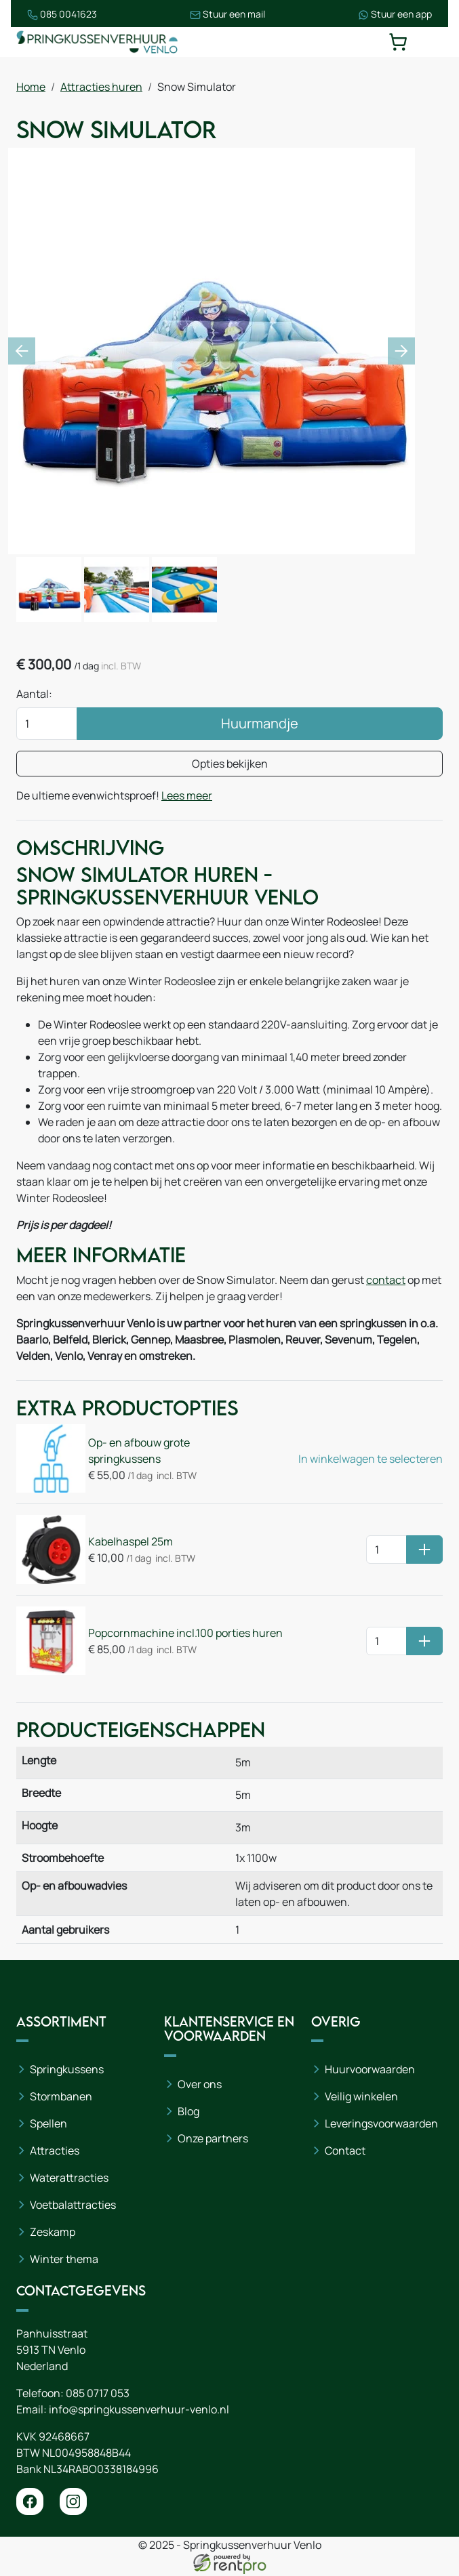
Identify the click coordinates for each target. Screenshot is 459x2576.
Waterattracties (69, 2179)
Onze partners (213, 2140)
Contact (345, 2152)
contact (385, 1281)
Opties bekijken (230, 764)
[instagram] (73, 2503)
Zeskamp (52, 2233)
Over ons (200, 2086)
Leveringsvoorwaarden (381, 2125)
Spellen (48, 2125)
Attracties (54, 2152)
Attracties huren (101, 86)
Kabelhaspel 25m (130, 1543)
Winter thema (64, 2260)
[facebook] (29, 2503)
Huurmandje (259, 724)
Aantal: (34, 694)
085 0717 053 (97, 2395)
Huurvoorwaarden (370, 2071)
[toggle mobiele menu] (433, 42)
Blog (188, 2113)
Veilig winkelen (361, 2098)
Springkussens (67, 2071)
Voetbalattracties (73, 2206)
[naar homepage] (97, 42)
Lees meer (186, 796)
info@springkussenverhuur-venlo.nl (139, 2411)
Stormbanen (61, 2098)
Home (30, 86)
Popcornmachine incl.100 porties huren (185, 1634)
